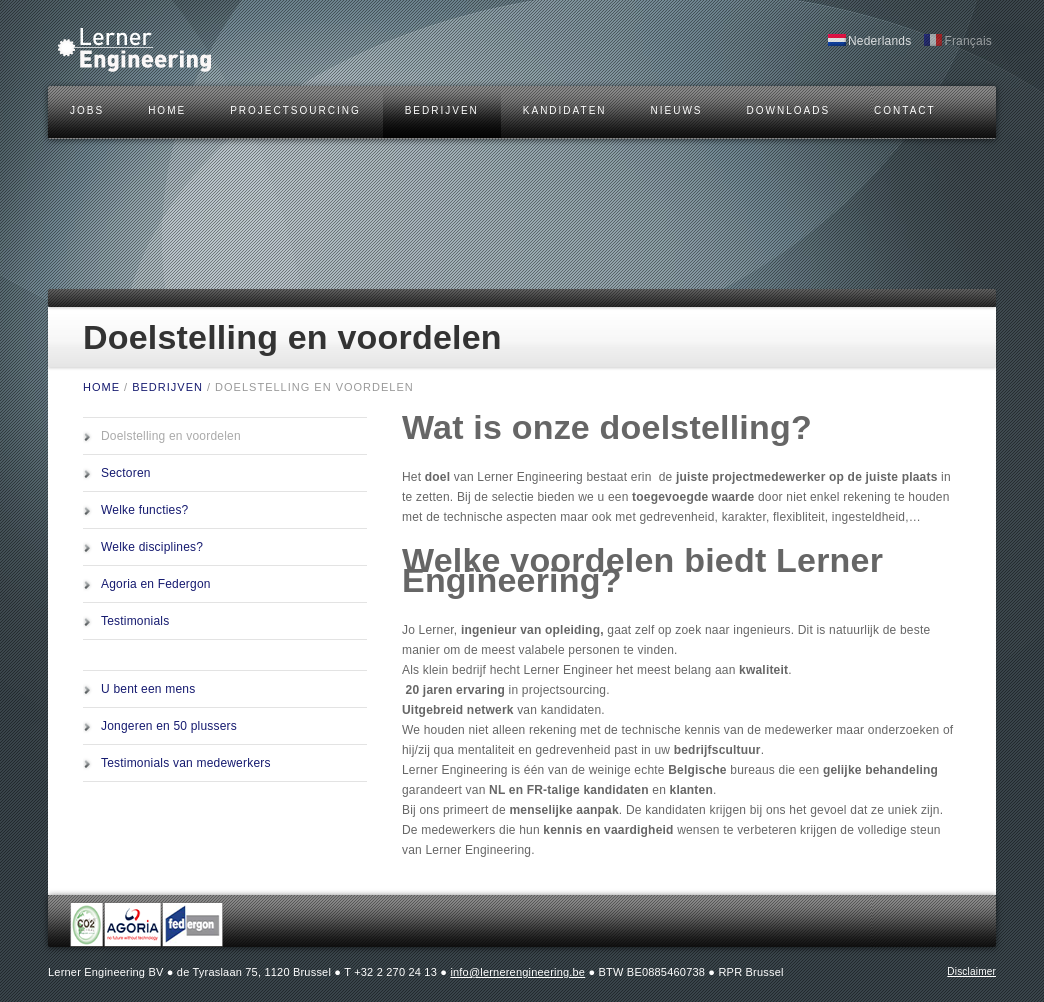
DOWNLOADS (789, 110)
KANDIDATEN (565, 110)
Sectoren (126, 473)
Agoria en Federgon (156, 584)
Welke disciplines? (152, 547)
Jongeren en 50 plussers (169, 726)
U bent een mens (148, 689)
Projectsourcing (295, 110)
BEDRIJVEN (442, 110)
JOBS (87, 110)
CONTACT (905, 110)
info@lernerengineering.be (517, 972)
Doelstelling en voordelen (171, 436)
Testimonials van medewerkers (186, 763)
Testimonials (135, 621)
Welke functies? (145, 510)
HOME (167, 110)
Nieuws (677, 110)
